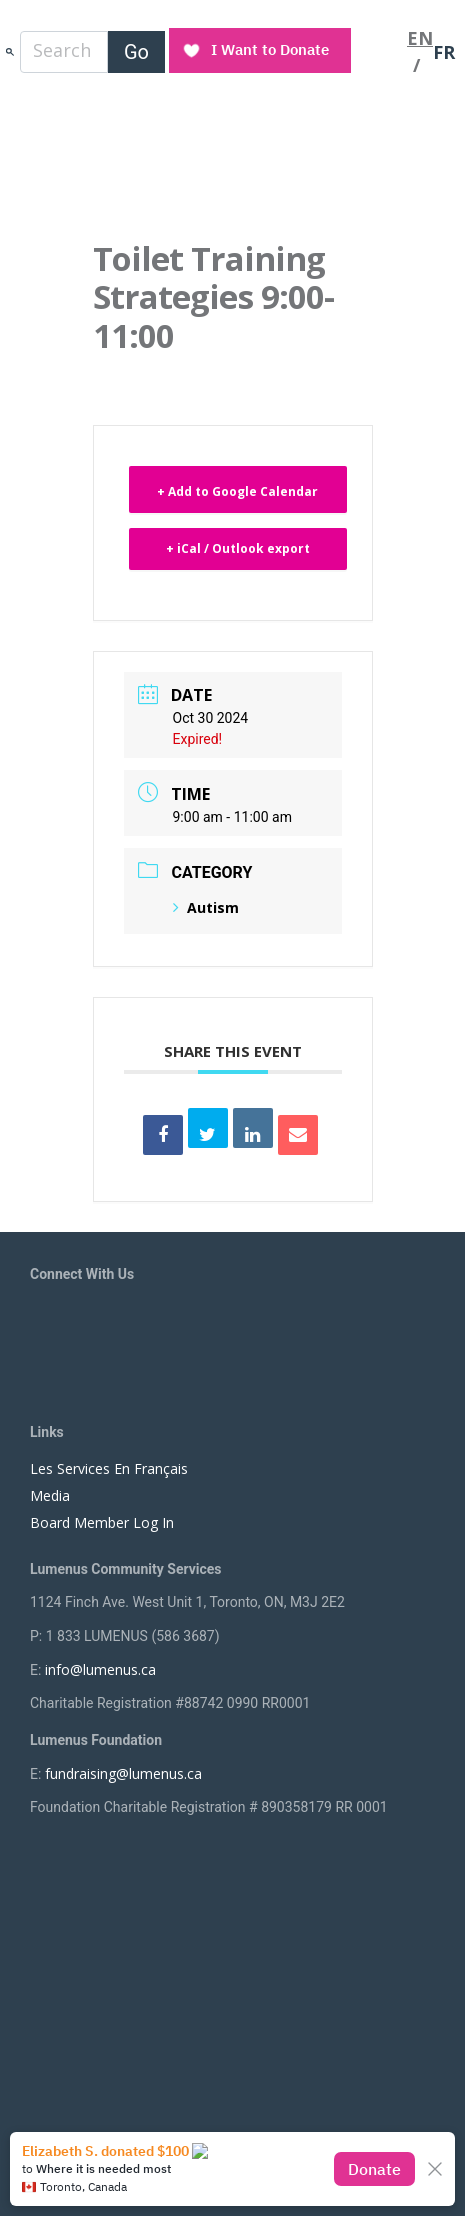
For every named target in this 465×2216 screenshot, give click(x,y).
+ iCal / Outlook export (238, 548)
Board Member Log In (102, 1522)
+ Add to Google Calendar (237, 491)
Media (50, 1495)
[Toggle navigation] (381, 52)
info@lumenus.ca (100, 1669)
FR (444, 52)
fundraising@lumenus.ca (123, 1773)
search (10, 51)
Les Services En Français (109, 1468)
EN (420, 38)
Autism (206, 907)
